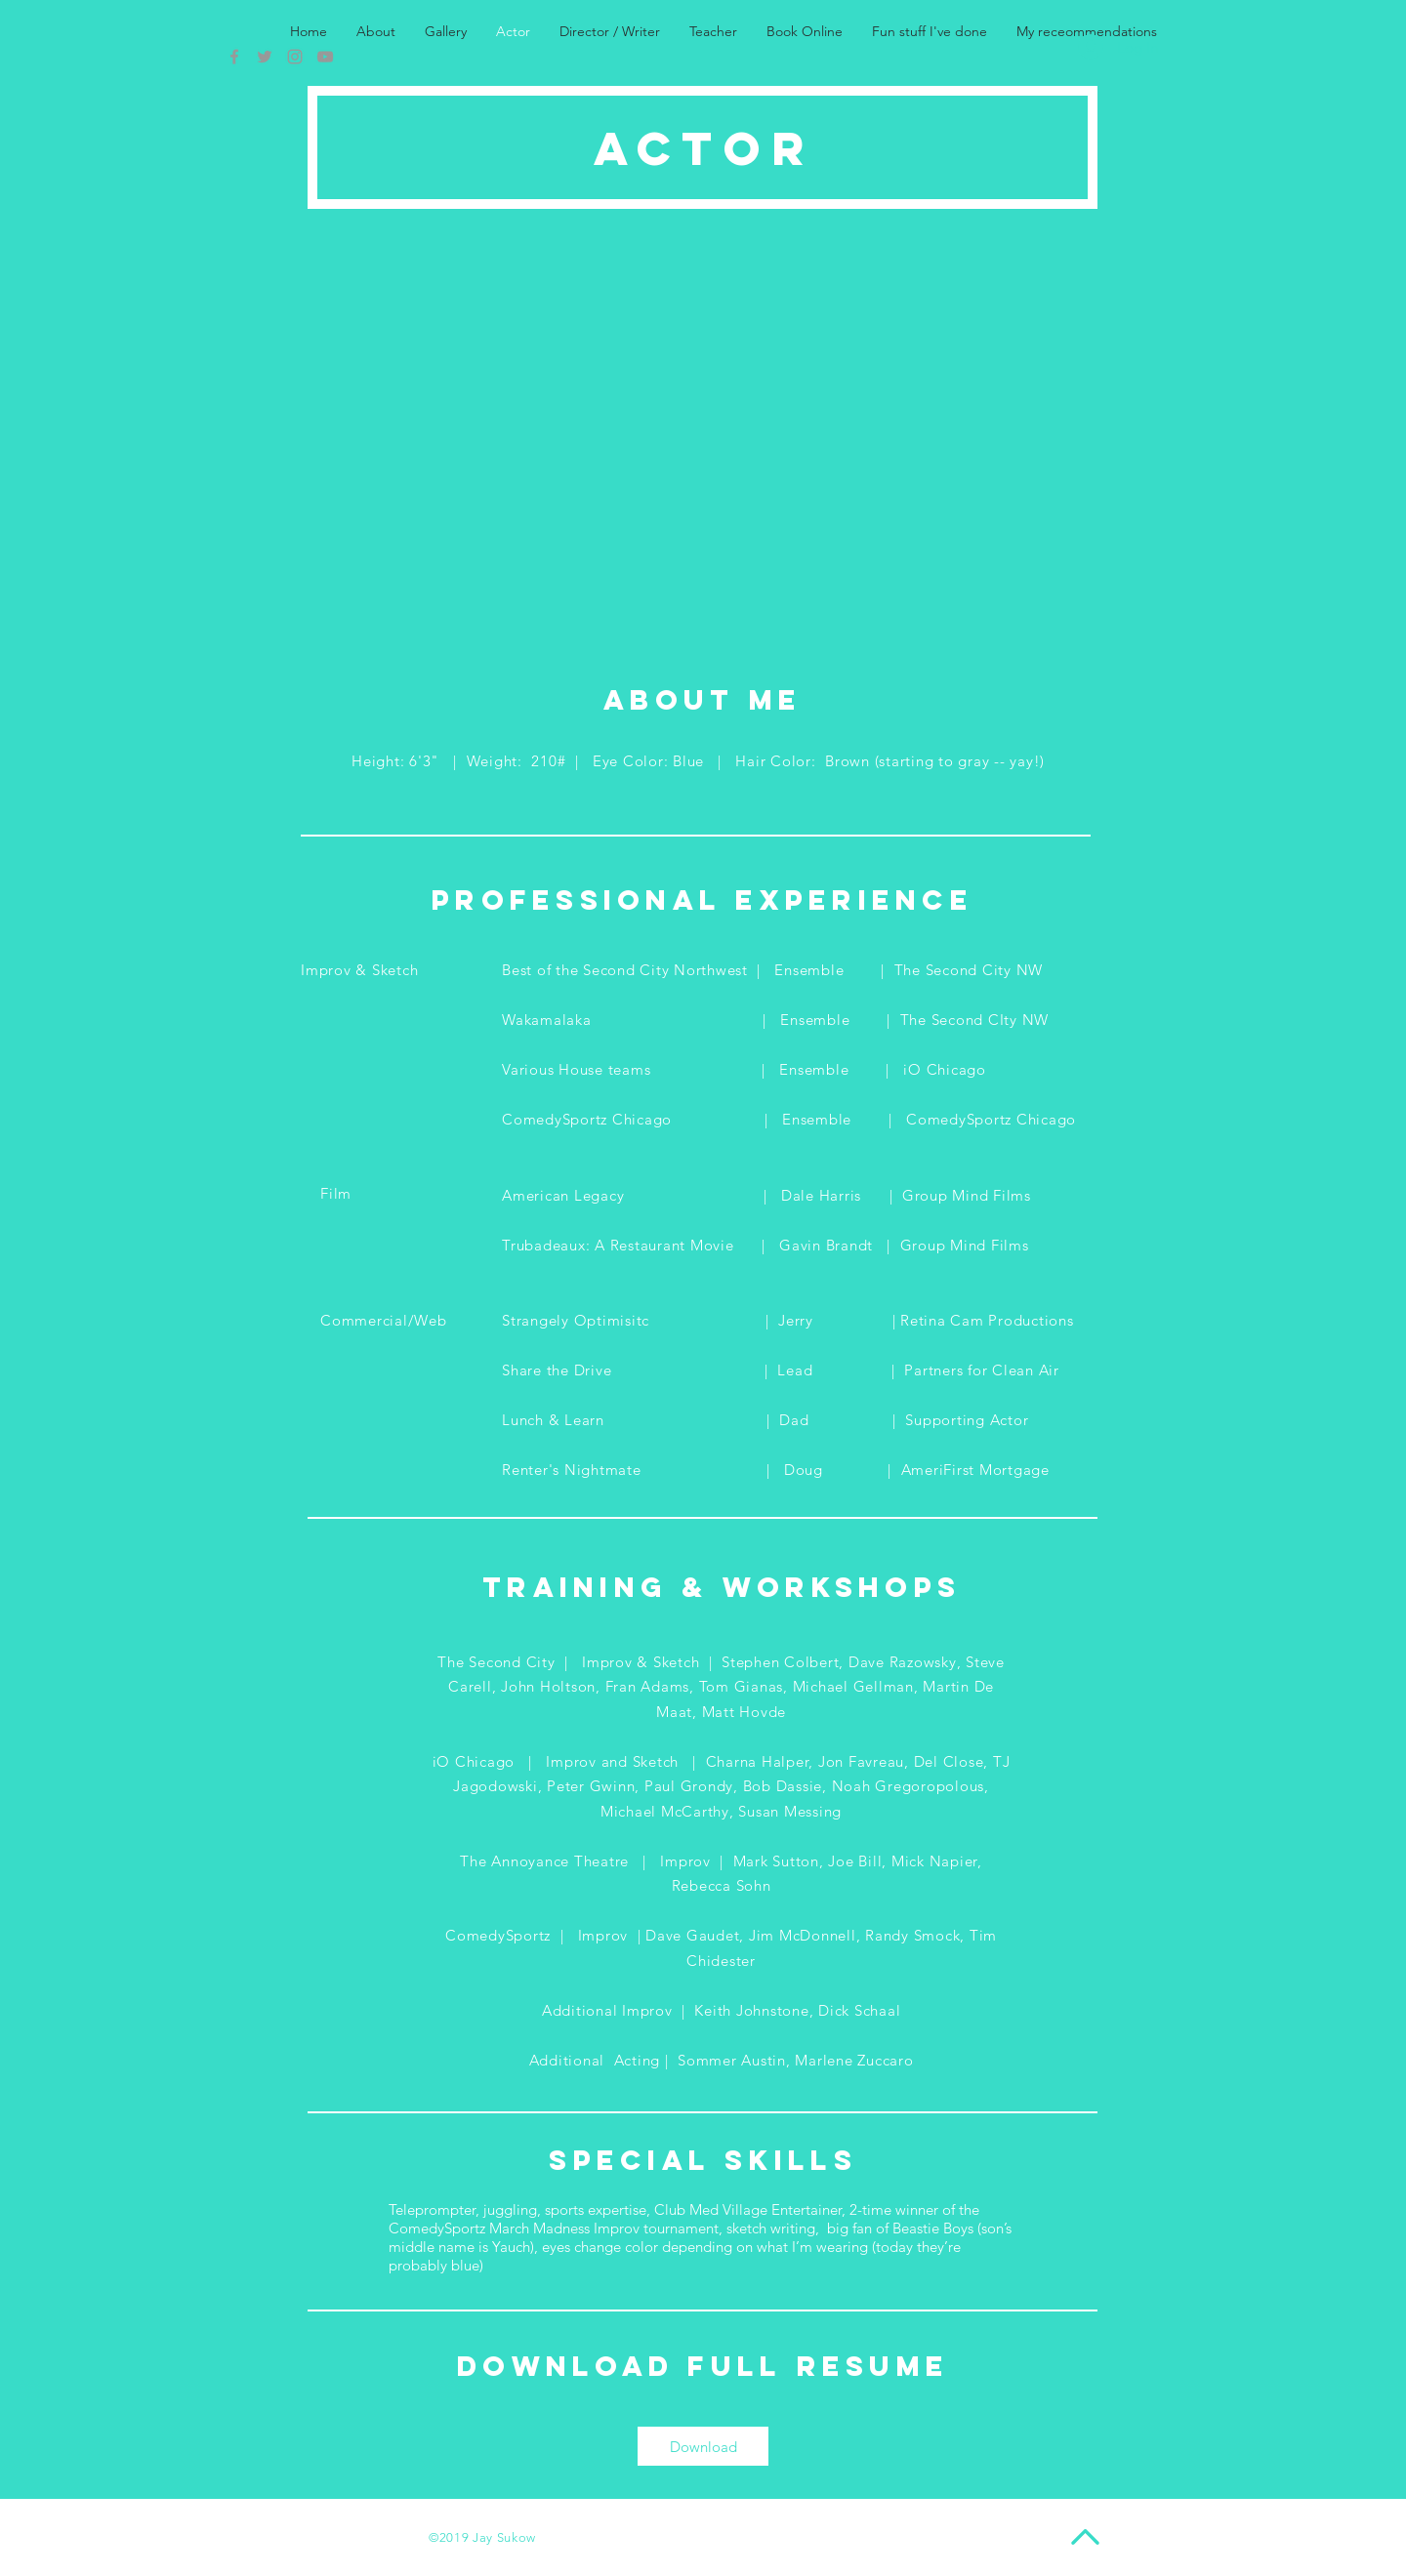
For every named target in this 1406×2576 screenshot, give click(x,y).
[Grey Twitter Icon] (264, 56)
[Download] (703, 2446)
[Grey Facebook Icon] (234, 56)
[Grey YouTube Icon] (325, 56)
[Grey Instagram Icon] (295, 56)
